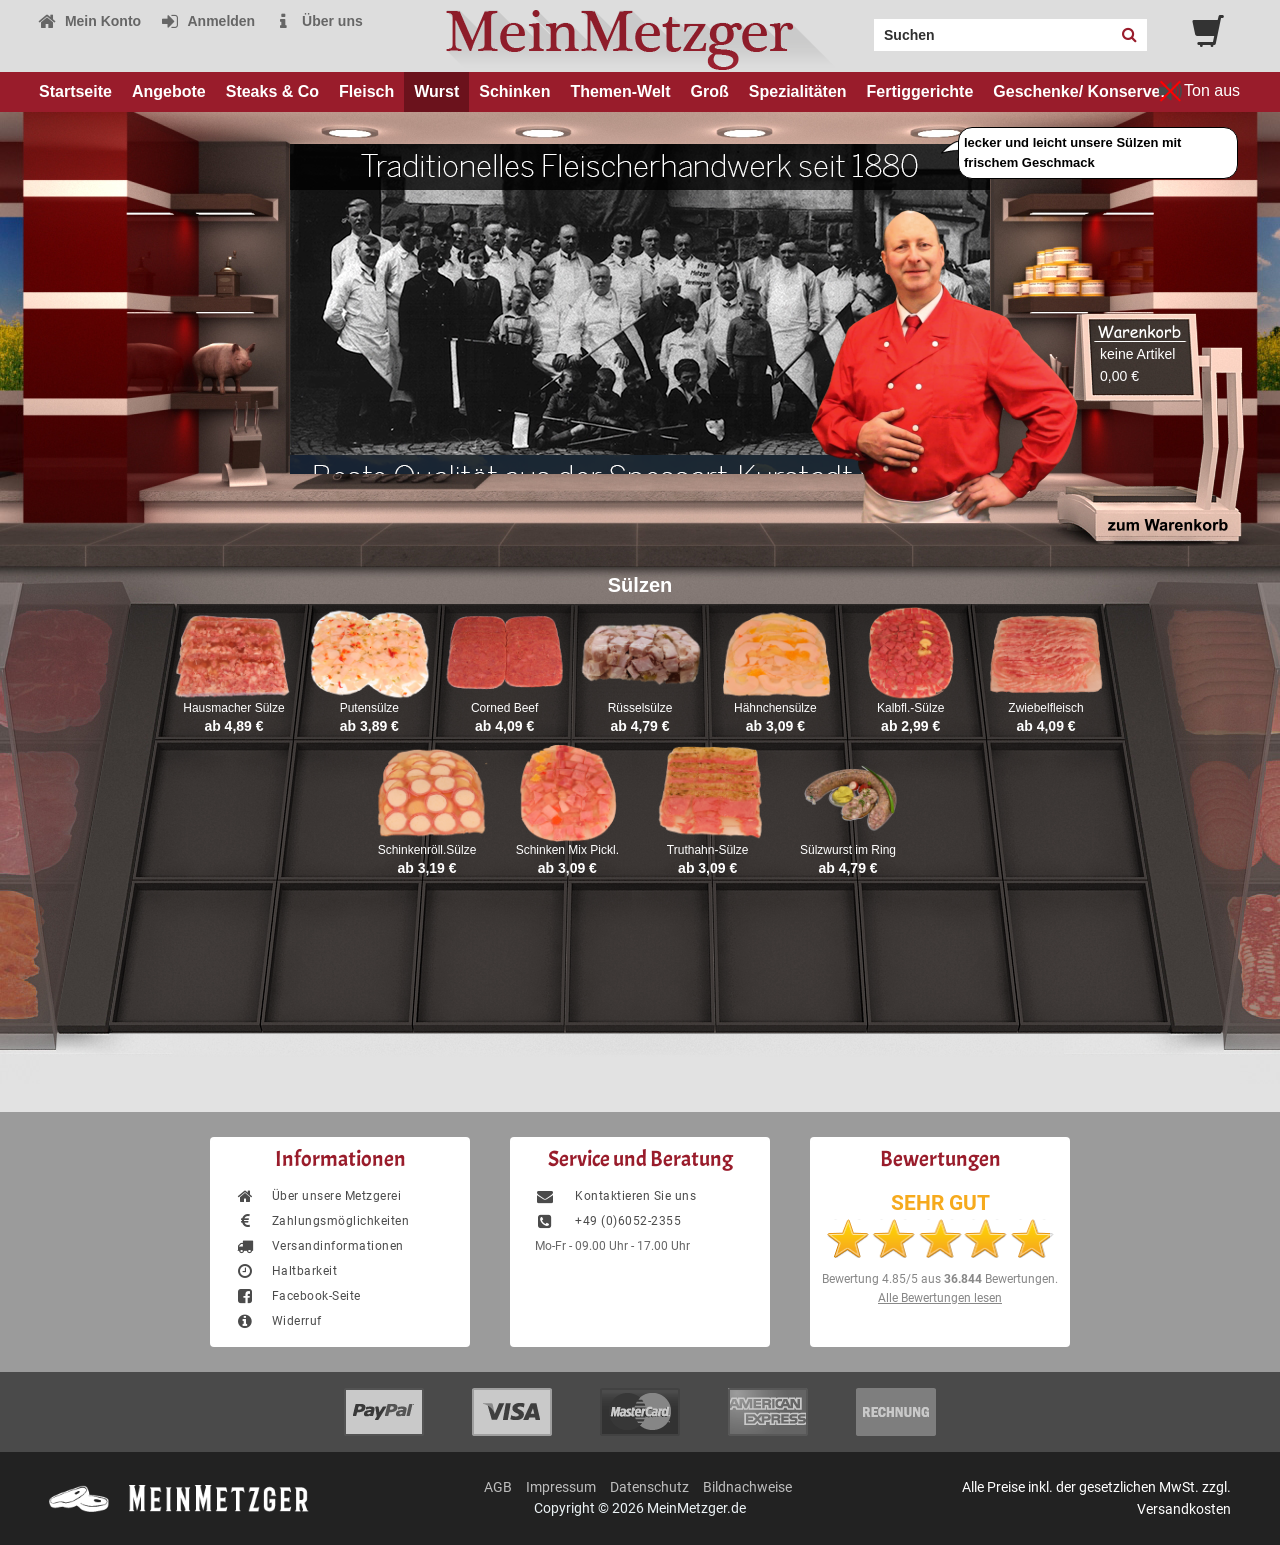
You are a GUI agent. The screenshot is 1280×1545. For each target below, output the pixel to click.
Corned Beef (504, 708)
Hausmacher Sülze (233, 708)
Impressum (561, 1487)
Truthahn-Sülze (708, 850)
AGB (498, 1487)
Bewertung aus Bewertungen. (940, 1279)
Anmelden (207, 21)
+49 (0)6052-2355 (608, 1221)
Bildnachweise (747, 1487)
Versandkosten (1184, 1509)
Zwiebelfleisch (1045, 708)
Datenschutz (649, 1487)
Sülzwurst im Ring (848, 850)
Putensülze (369, 708)
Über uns (318, 21)
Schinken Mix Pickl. (567, 850)
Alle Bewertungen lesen (940, 1298)
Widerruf (278, 1321)
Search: (862, 28)
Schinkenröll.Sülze (427, 850)
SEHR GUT (940, 1203)
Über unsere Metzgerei (318, 1196)
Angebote (169, 91)
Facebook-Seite (298, 1296)
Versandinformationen (319, 1246)
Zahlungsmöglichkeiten (322, 1221)
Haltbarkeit (286, 1271)
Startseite (75, 91)
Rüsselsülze (640, 708)
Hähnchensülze (775, 708)
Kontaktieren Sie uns (615, 1196)
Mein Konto (89, 21)
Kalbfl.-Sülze (910, 708)
